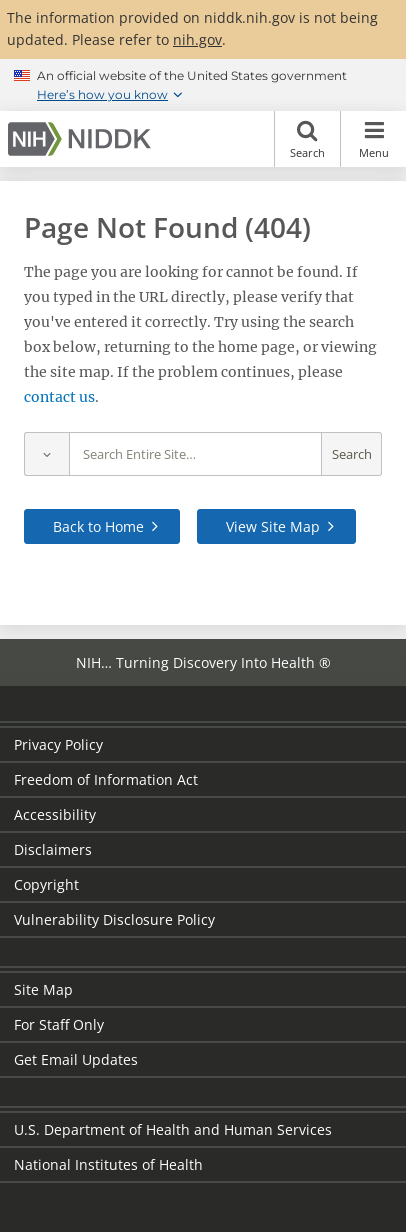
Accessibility (55, 814)
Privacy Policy (58, 744)
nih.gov (197, 39)
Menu (373, 139)
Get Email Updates (76, 1059)
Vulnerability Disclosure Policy (114, 919)
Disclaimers (53, 849)
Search (307, 139)
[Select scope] (46, 454)
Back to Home (98, 526)
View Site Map (273, 526)
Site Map (43, 989)
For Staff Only (59, 1024)
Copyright (46, 884)
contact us (59, 397)
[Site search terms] (195, 454)
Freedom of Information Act (106, 779)
